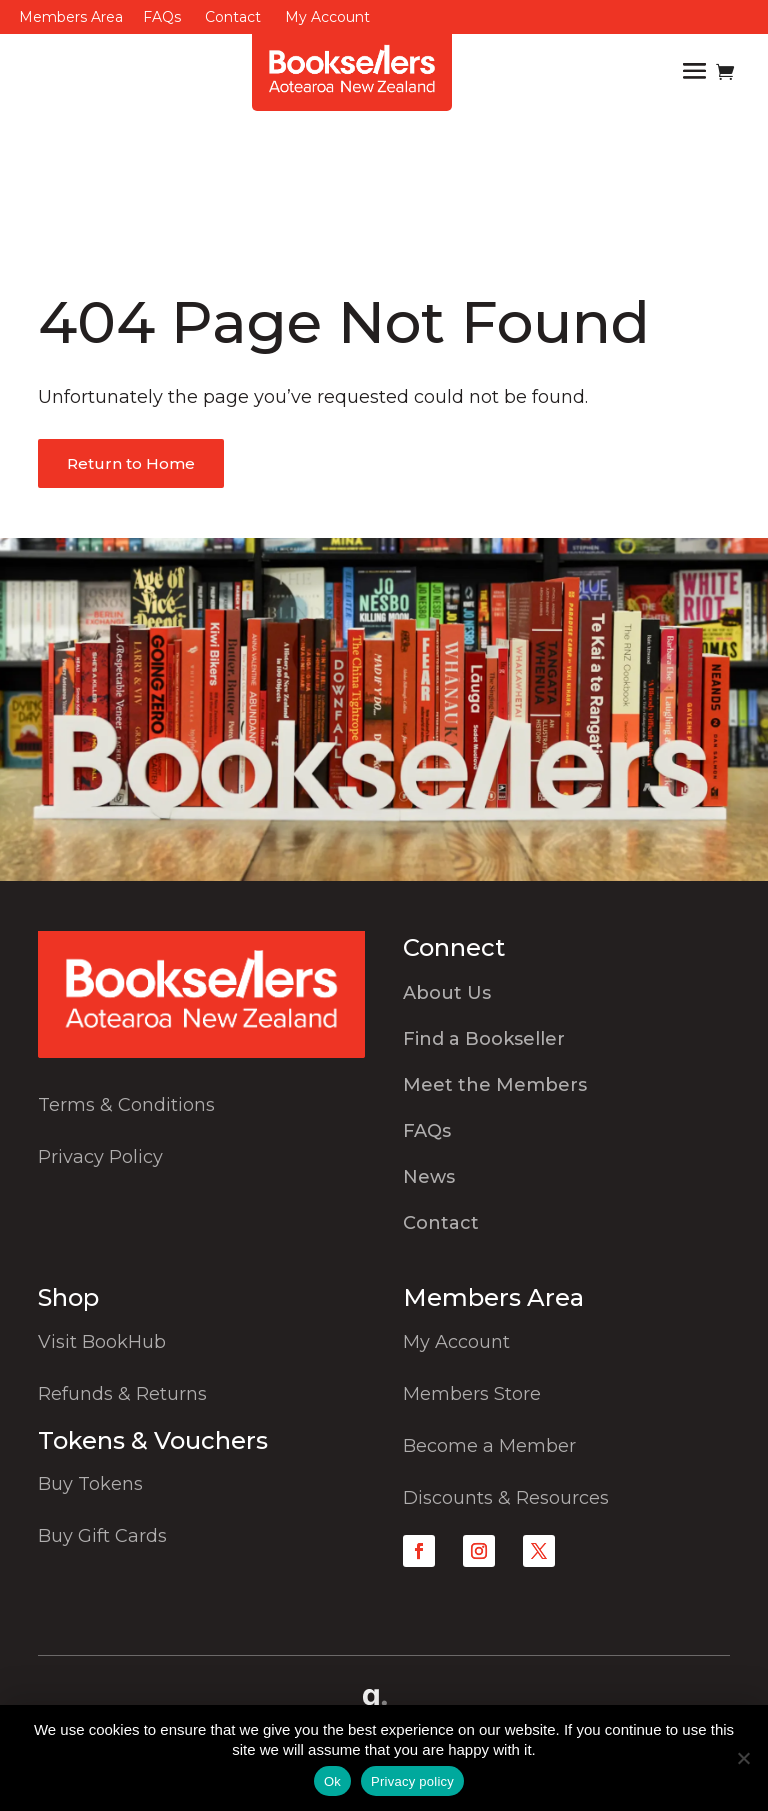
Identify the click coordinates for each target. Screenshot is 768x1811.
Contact (233, 17)
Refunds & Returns (122, 1394)
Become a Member (489, 1446)
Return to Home (131, 463)
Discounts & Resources (506, 1498)
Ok (332, 1781)
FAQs (162, 17)
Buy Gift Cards (102, 1536)
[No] (743, 1758)
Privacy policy (412, 1781)
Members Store (472, 1394)
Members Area (71, 17)
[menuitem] (566, 998)
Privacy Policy (100, 1157)
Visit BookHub (102, 1342)
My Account (327, 17)
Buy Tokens (90, 1484)
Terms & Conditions (126, 1105)
